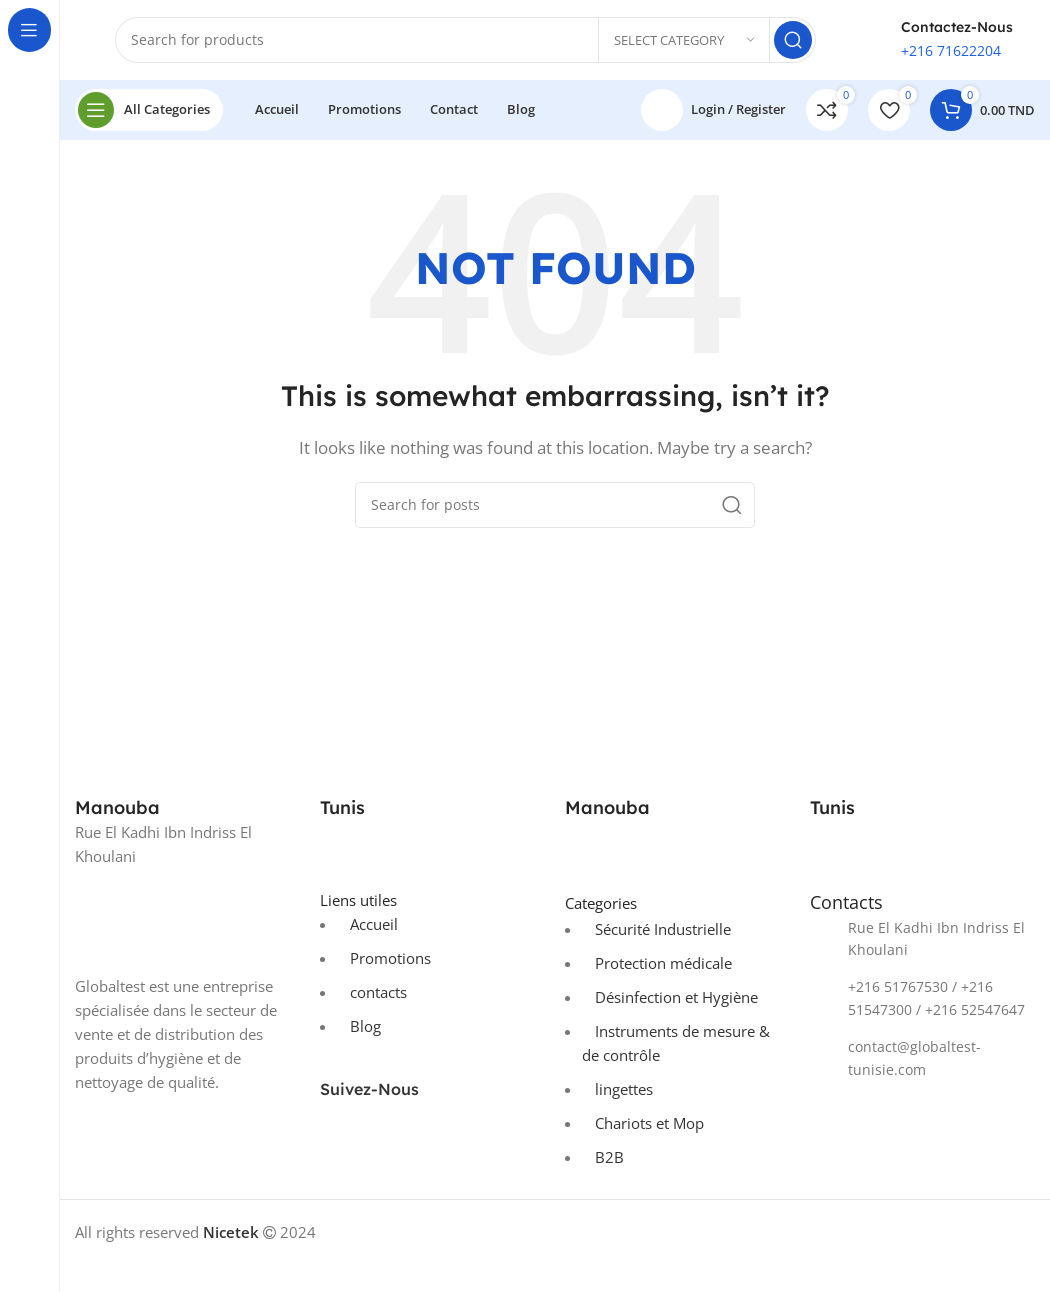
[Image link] (187, 919)
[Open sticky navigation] (149, 110)
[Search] (465, 40)
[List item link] (922, 939)
